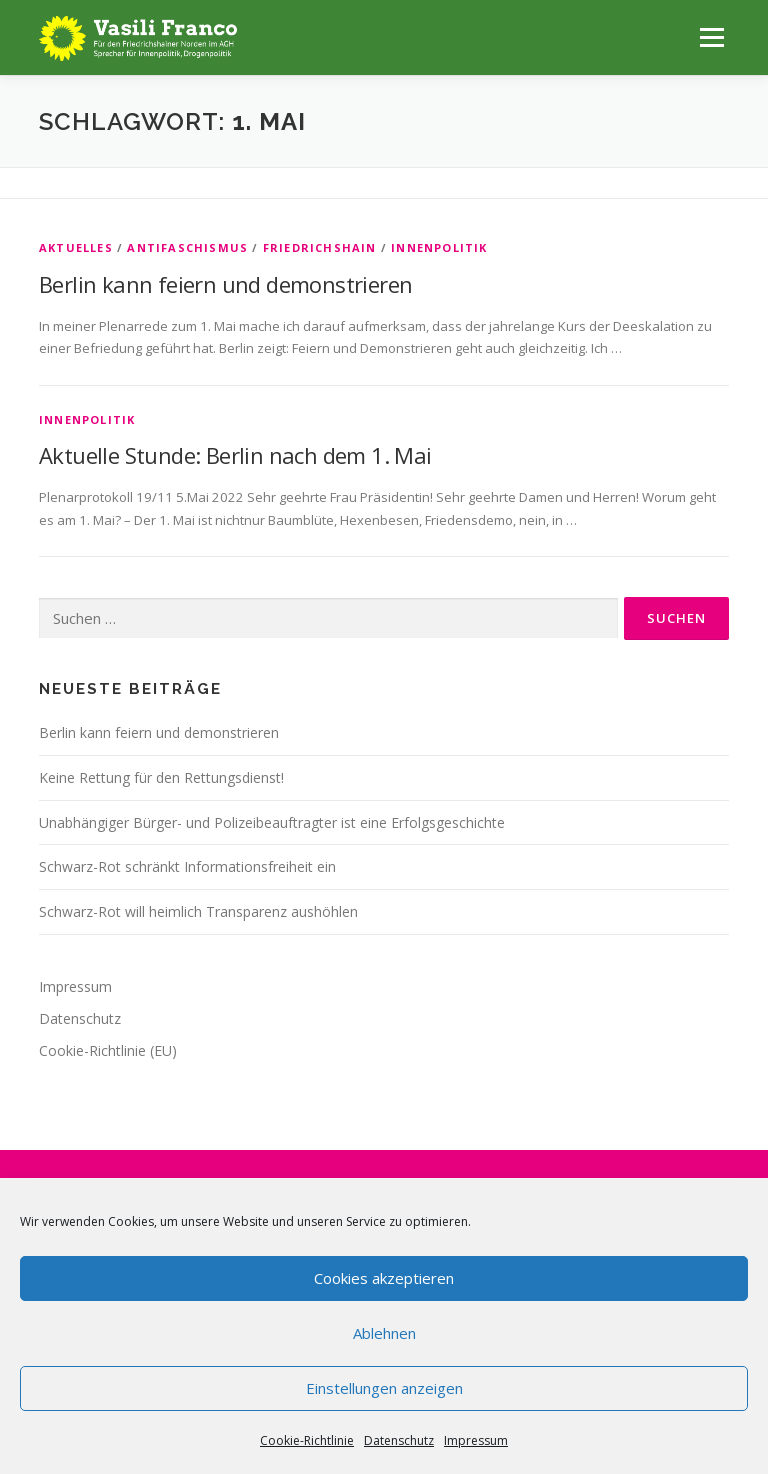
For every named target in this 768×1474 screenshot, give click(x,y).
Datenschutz (399, 1440)
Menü (711, 37)
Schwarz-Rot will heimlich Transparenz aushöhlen (198, 911)
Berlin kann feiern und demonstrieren (225, 284)
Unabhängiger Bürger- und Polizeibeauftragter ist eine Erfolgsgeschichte (272, 822)
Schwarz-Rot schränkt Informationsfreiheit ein (187, 866)
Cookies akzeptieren (384, 1278)
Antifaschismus (187, 247)
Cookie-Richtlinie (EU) (108, 1050)
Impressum (476, 1440)
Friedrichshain (320, 247)
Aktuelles (76, 247)
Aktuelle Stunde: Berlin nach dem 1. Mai (235, 455)
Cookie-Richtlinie (307, 1440)
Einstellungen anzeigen (384, 1388)
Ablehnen (384, 1333)
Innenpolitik (439, 247)
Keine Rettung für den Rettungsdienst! (161, 777)
